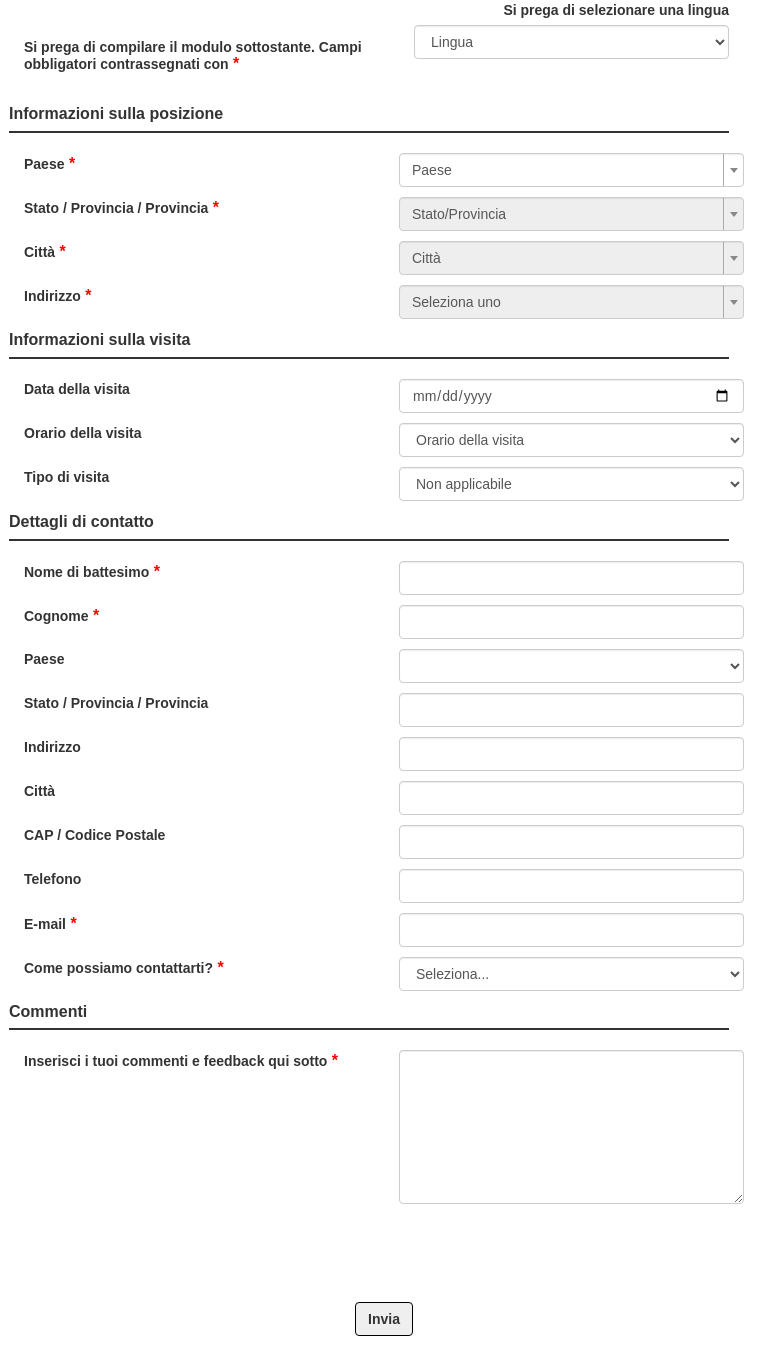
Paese (44, 164)
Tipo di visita (66, 477)
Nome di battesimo (86, 572)
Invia (384, 1319)
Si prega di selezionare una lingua (616, 10)
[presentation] (426, 1253)
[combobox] (571, 170)
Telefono (52, 879)
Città (39, 252)
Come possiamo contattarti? (118, 968)
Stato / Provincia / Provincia (116, 208)
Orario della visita (83, 433)
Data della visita (77, 389)
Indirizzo (52, 296)
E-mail (45, 924)
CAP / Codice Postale (94, 835)
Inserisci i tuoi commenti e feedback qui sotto (175, 1061)
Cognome (56, 616)
